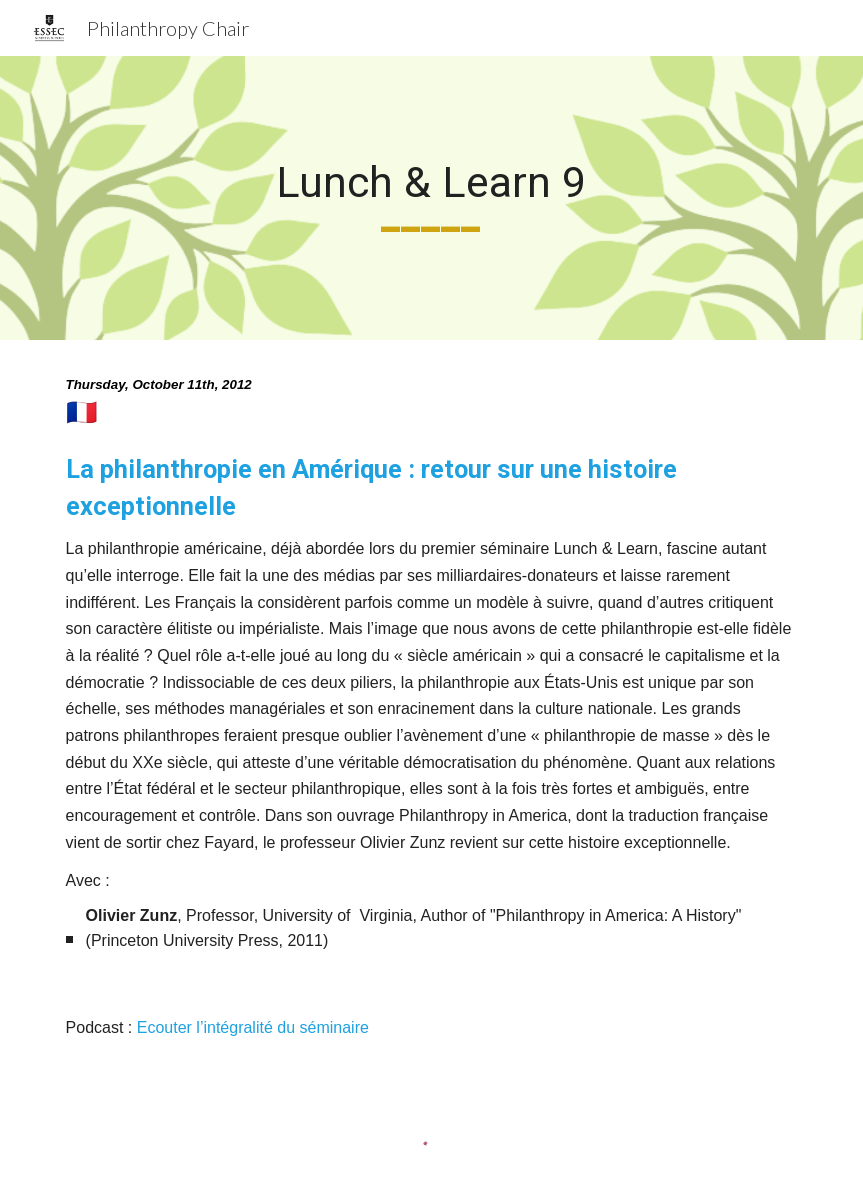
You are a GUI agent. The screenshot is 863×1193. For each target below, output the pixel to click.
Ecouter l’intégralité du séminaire (253, 1027)
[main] (431, 198)
